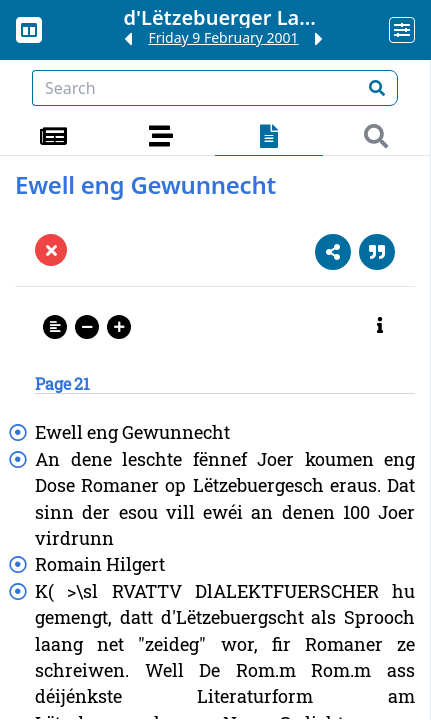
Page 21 (62, 383)
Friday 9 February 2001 (223, 37)
